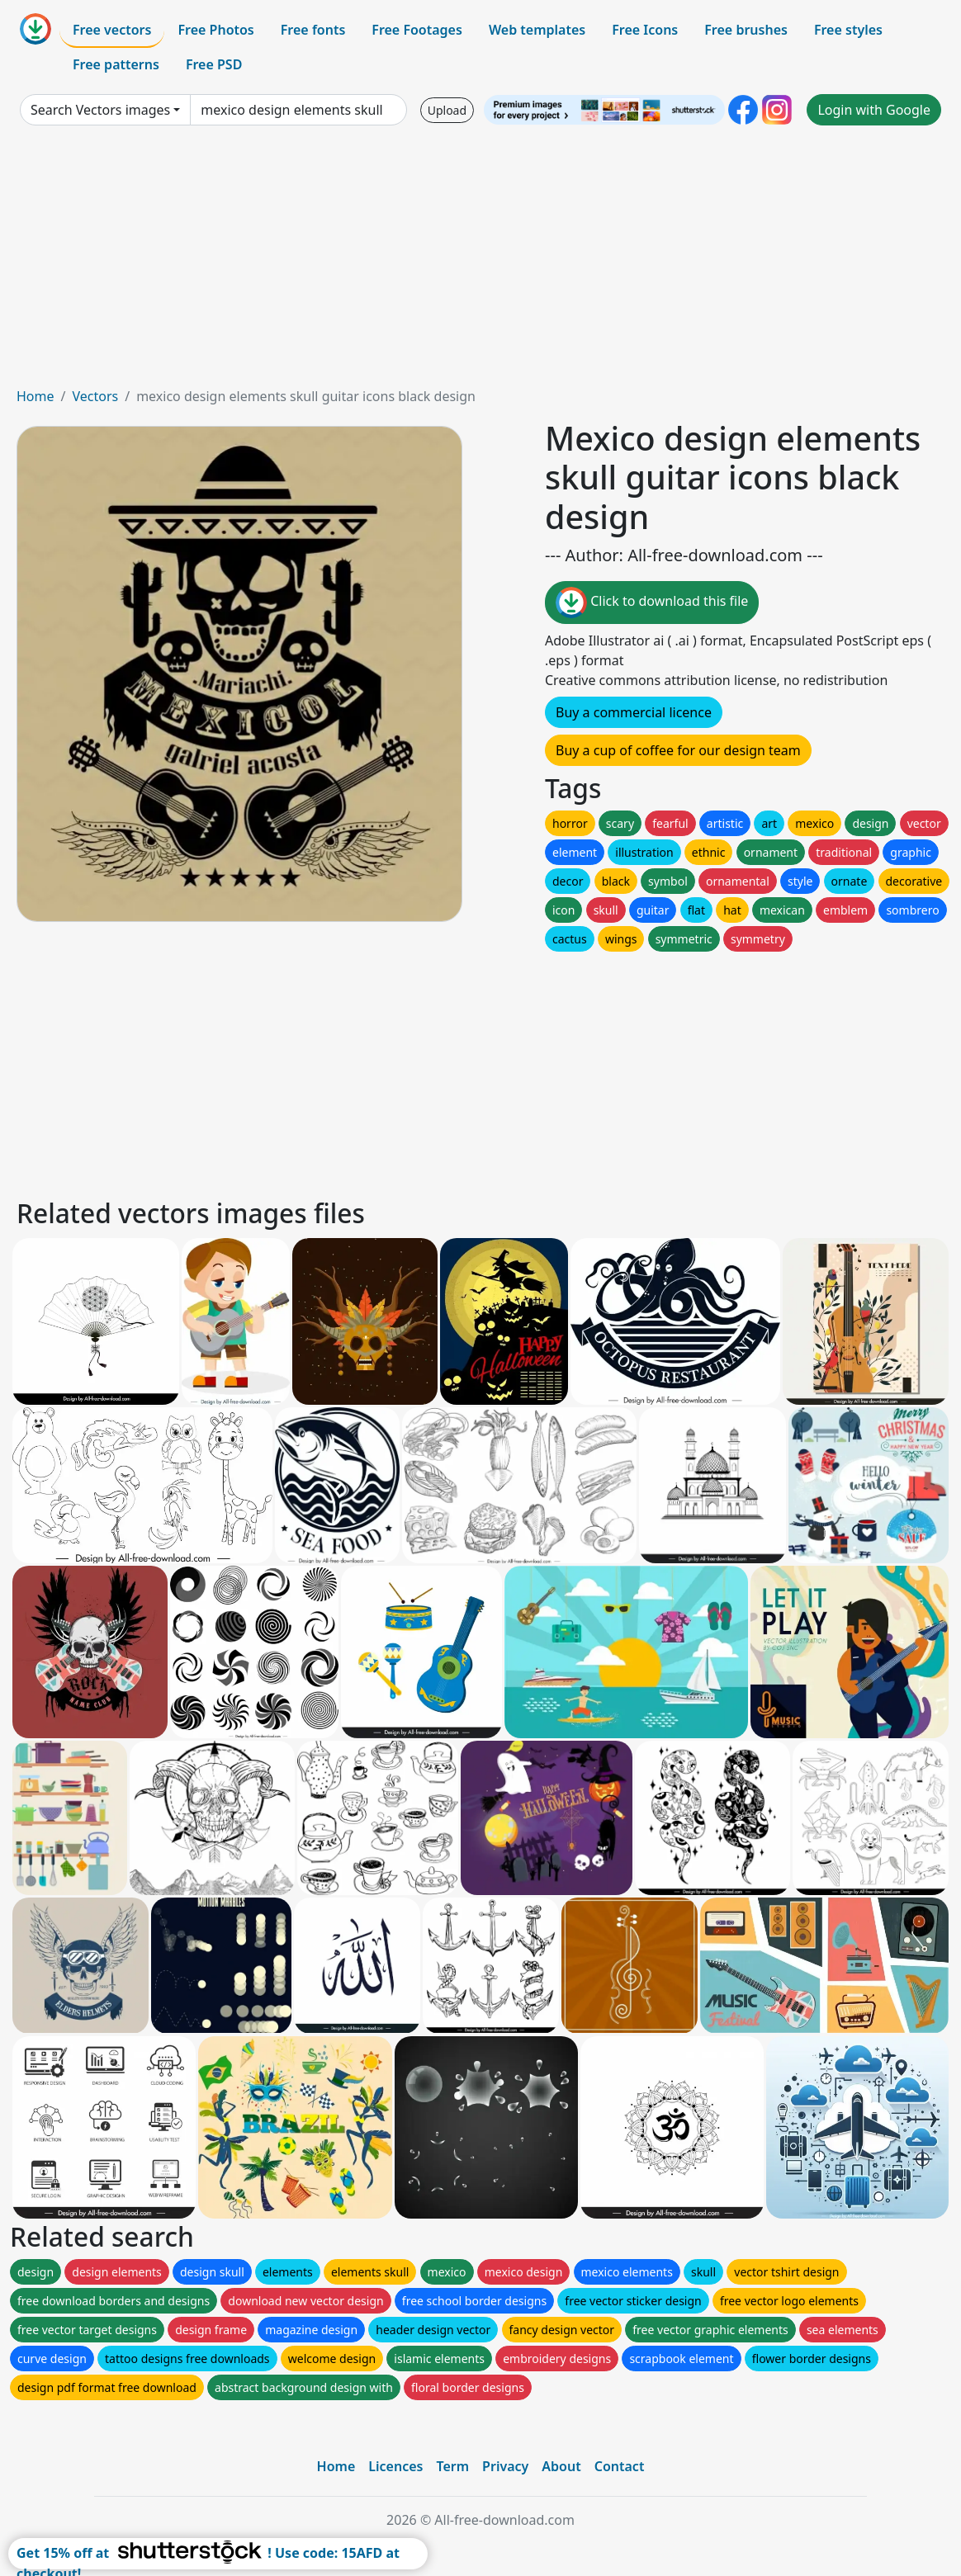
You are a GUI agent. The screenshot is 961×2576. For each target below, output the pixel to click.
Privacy (505, 2466)
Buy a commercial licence (634, 712)
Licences (395, 2466)
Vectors (95, 396)
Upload (447, 110)
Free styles (848, 30)
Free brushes (746, 30)
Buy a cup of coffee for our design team (678, 750)
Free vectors (112, 30)
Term (452, 2466)
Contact (619, 2466)
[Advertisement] (480, 262)
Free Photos (215, 30)
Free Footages (417, 30)
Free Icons (645, 30)
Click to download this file (652, 602)
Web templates (537, 30)
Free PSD (214, 64)
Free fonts (313, 30)
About (561, 2466)
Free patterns (116, 64)
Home (35, 396)
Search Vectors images (100, 110)
